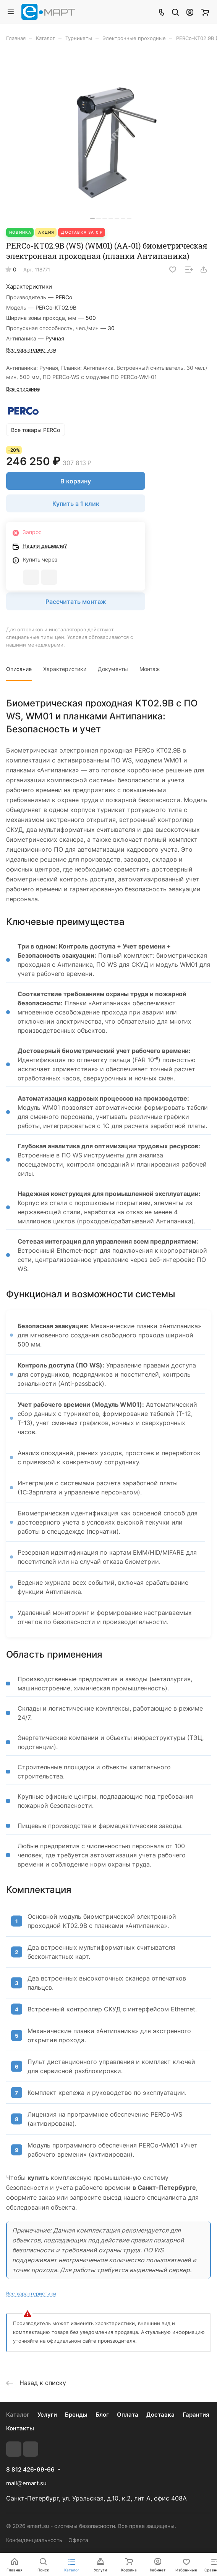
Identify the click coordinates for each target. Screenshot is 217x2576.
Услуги (47, 2414)
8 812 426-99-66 (30, 2469)
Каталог (17, 2414)
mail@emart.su (26, 2483)
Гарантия (196, 2414)
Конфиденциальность (34, 2540)
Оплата (127, 2414)
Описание (19, 669)
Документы (113, 669)
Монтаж (149, 669)
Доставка (160, 2414)
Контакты (20, 2428)
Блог (102, 2414)
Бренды (76, 2414)
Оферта (78, 2540)
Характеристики (64, 669)
